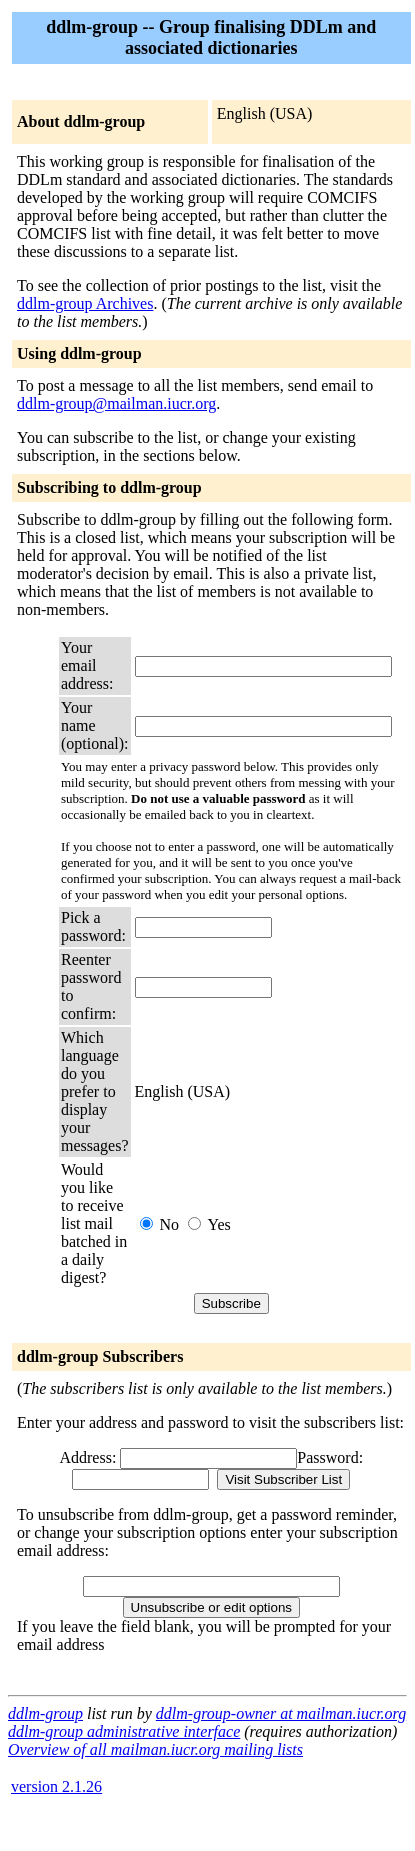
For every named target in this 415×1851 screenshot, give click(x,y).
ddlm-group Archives (85, 303)
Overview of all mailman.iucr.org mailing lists (155, 1749)
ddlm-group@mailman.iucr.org (116, 403)
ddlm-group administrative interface (124, 1731)
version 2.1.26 (56, 1786)
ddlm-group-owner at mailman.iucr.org (281, 1713)
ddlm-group (45, 1713)
